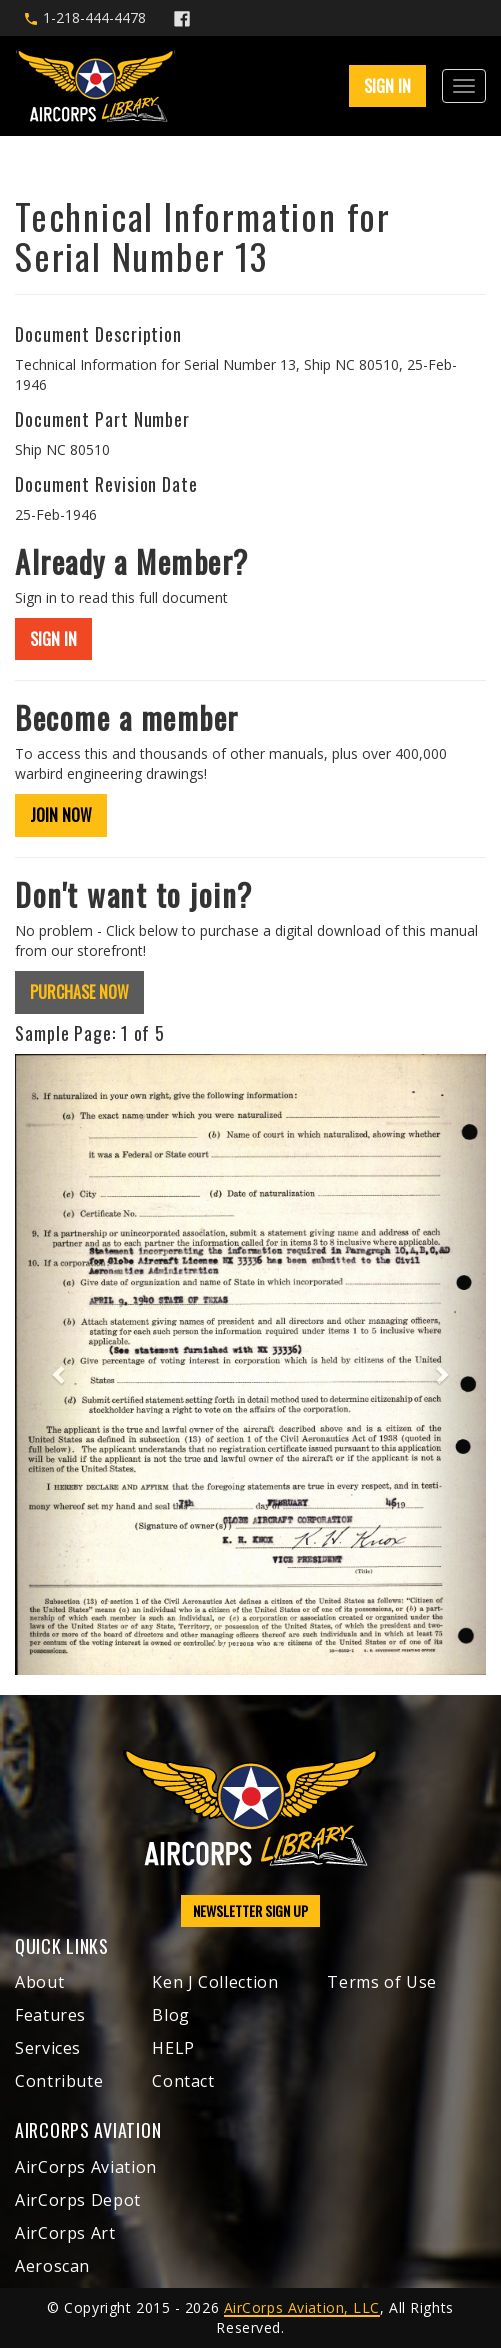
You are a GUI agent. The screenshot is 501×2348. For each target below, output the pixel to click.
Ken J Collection (215, 1982)
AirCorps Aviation (86, 2167)
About (39, 1982)
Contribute (59, 2081)
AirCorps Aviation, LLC (302, 2307)
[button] (50, 1364)
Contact (183, 2081)
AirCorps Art (65, 2233)
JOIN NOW (61, 815)
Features (50, 2015)
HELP (173, 2048)
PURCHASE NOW (79, 992)
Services (48, 2048)
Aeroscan (52, 2266)
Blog (171, 2015)
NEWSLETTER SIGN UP (250, 1910)
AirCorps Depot (78, 2200)
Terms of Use (382, 1982)
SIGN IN (387, 86)
